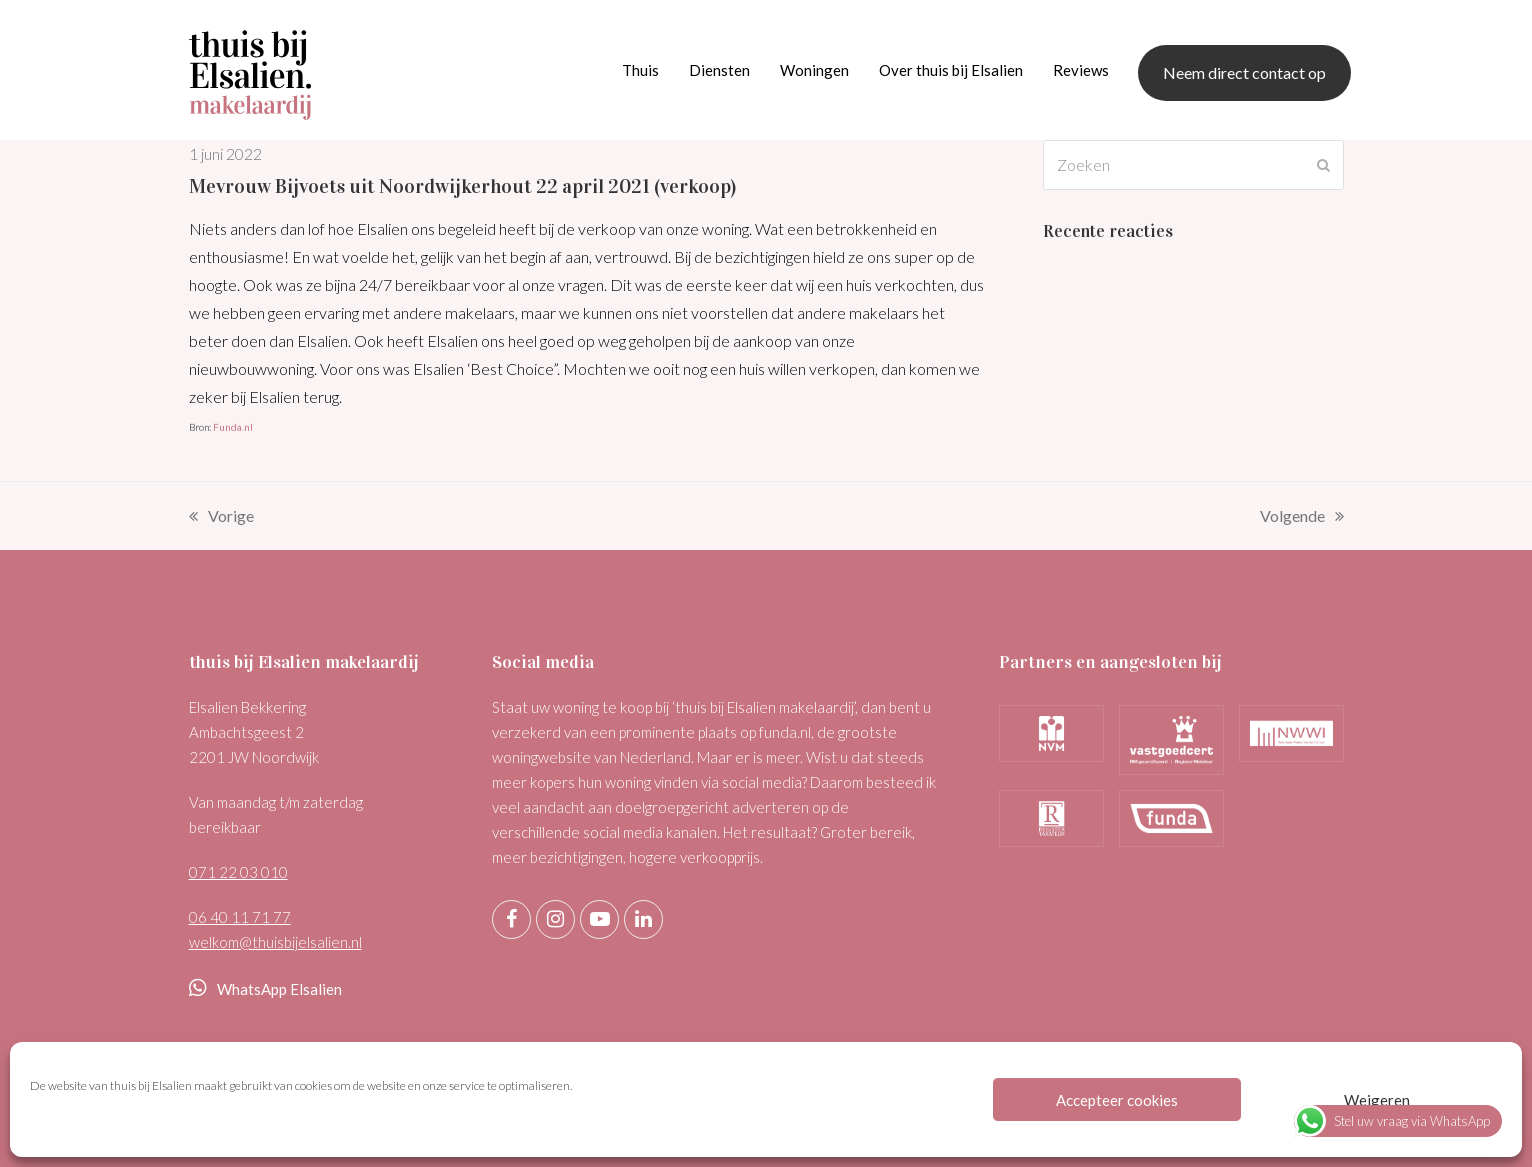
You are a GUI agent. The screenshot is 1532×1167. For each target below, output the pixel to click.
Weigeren (1377, 1100)
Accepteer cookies (1117, 1100)
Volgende (1302, 518)
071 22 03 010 (238, 872)
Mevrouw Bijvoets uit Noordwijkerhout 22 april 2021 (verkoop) (462, 186)
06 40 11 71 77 (240, 917)
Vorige (221, 518)
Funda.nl (233, 427)
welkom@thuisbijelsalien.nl (275, 942)
